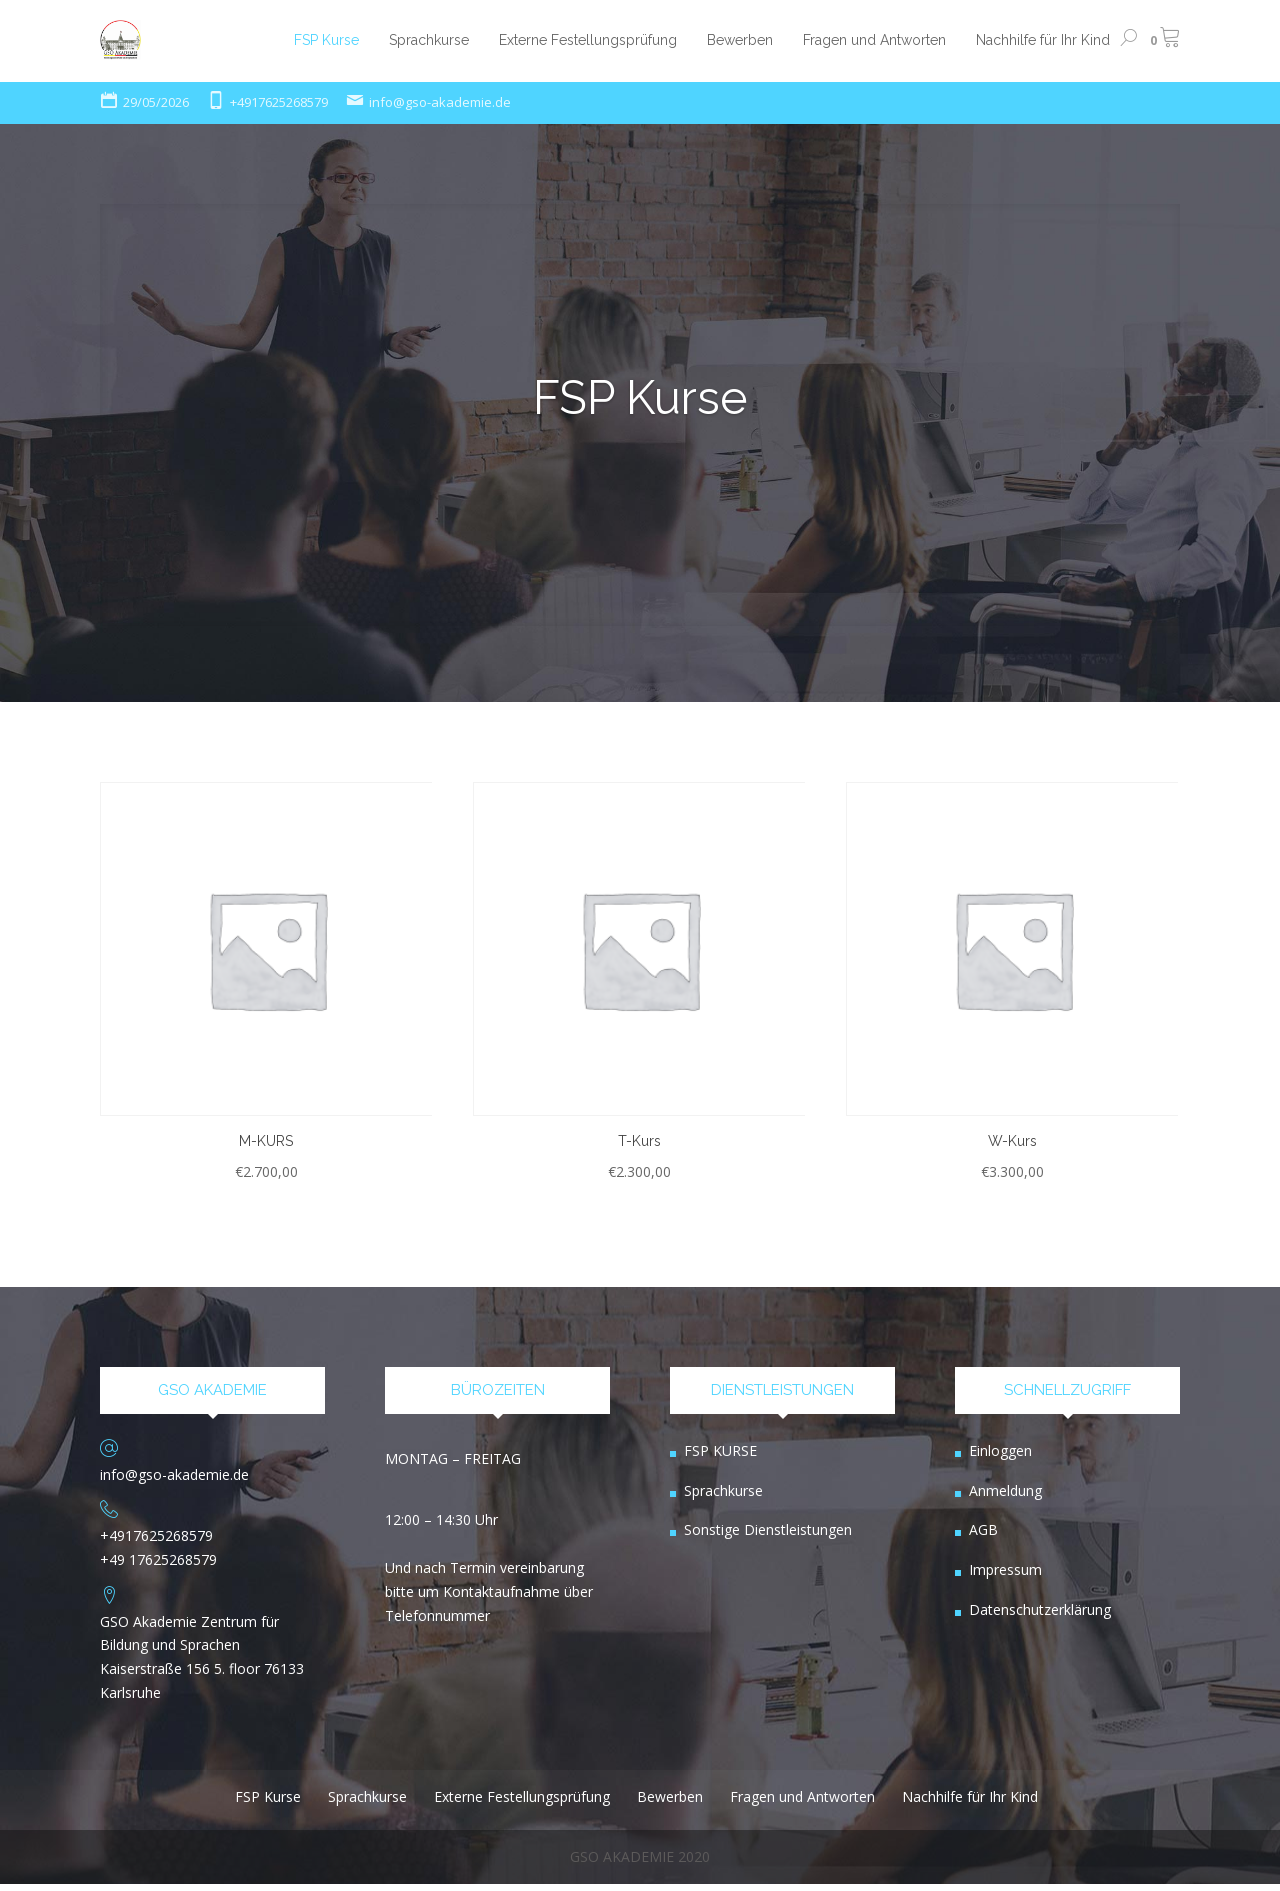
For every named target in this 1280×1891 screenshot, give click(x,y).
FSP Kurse (640, 398)
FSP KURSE (720, 1458)
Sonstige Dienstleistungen (768, 1537)
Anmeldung (1005, 1497)
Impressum (1005, 1577)
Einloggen (1000, 1458)
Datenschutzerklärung (1040, 1617)
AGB (983, 1537)
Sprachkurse (723, 1497)
